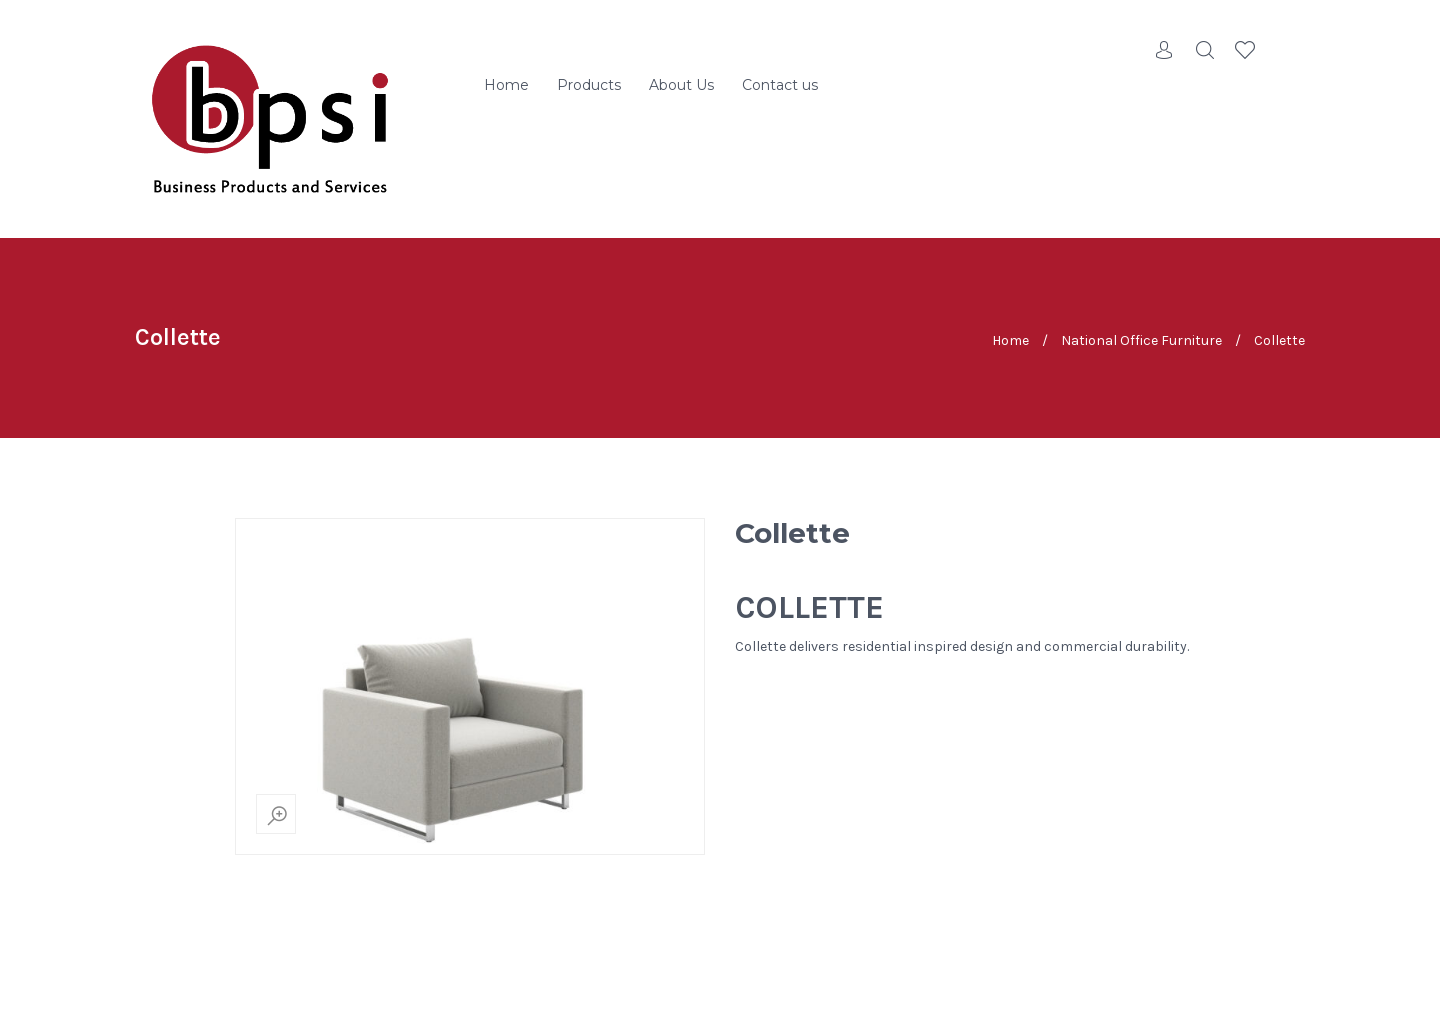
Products (589, 85)
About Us (681, 85)
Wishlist (1245, 50)
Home (506, 85)
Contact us (780, 85)
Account (1165, 50)
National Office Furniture (1141, 340)
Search (1205, 50)
